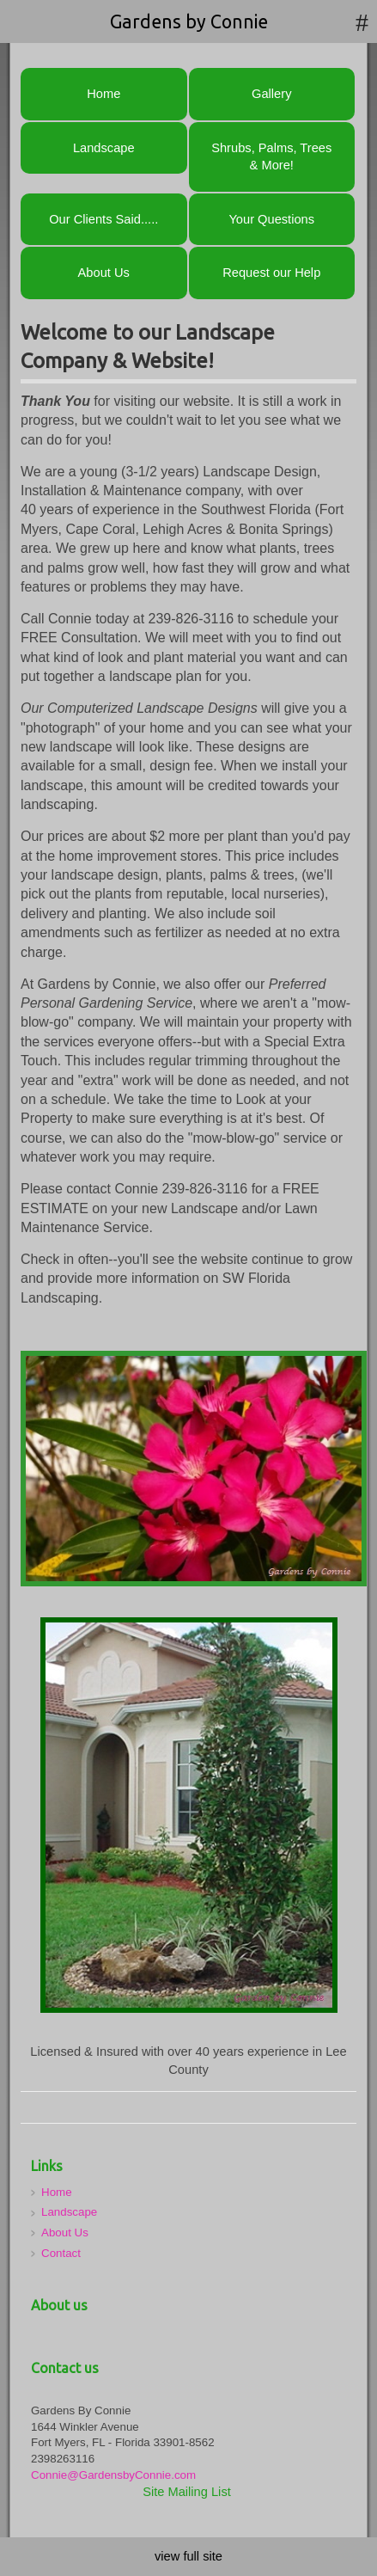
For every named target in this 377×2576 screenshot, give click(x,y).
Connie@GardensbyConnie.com (113, 2475)
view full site (188, 2556)
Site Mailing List (187, 2492)
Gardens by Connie (189, 21)
